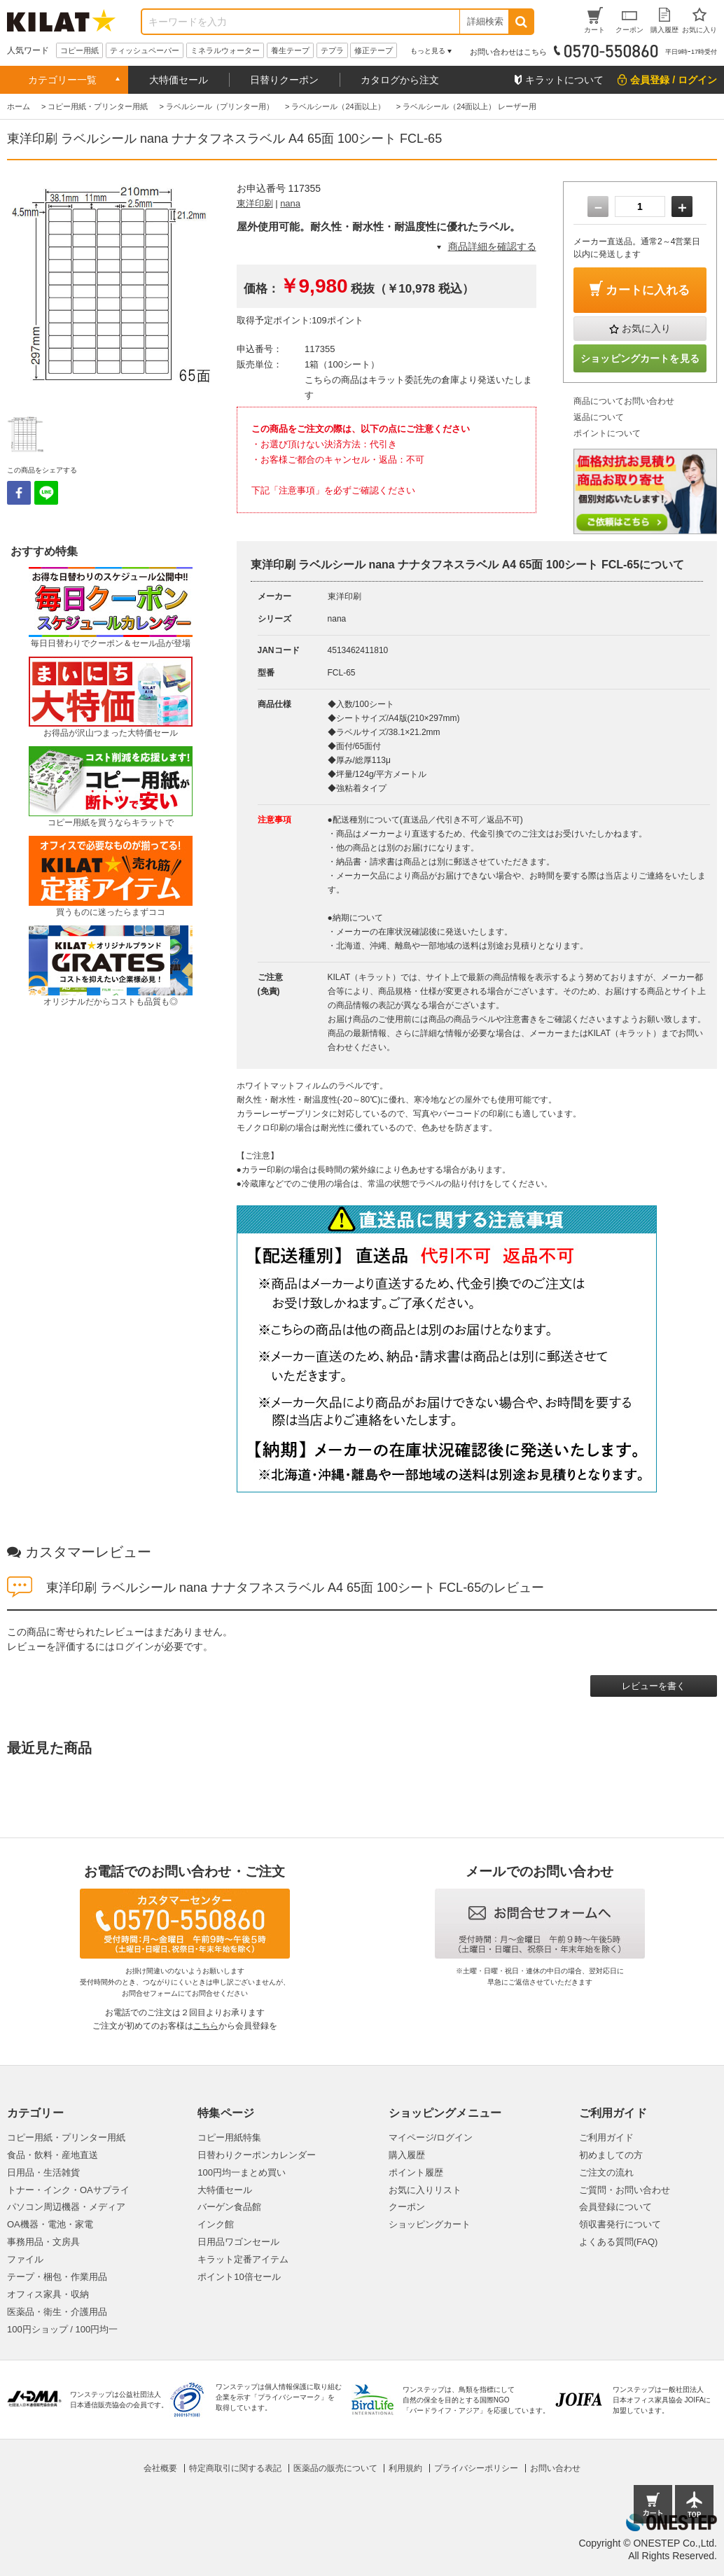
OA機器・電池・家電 (50, 2224)
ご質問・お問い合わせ (624, 2190)
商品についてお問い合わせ (623, 401)
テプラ (332, 50)
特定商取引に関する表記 (235, 2468)
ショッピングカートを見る (639, 358)
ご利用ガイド (606, 2137)
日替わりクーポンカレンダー (256, 2155)
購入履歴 (407, 2155)
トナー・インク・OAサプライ (68, 2190)
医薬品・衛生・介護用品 (57, 2311)
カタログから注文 (400, 79)
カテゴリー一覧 (62, 79)
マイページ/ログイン (431, 2137)
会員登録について (615, 2207)
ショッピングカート (430, 2224)
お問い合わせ (555, 2468)
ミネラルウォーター (225, 50)
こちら (205, 2026)
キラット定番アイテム (242, 2259)
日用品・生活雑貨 (43, 2172)
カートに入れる (648, 290)
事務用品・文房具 (43, 2241)
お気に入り (646, 328)
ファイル (25, 2259)
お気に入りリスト (425, 2190)
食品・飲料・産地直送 (52, 2155)
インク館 (215, 2224)
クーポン (407, 2207)
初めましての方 (611, 2155)
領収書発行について (620, 2224)
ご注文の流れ (606, 2172)
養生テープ (290, 50)
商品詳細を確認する (492, 246)
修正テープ (373, 50)
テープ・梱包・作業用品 (57, 2277)
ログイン (134, 1646)
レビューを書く (653, 1686)
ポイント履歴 (416, 2172)
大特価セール (178, 79)
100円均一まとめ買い (241, 2172)
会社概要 (160, 2468)
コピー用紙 (79, 50)
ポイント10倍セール (238, 2277)
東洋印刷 (255, 203)
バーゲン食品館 (229, 2207)
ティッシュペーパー (144, 50)
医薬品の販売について (335, 2468)
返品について (598, 417)
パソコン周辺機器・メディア (66, 2207)
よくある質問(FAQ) (618, 2241)
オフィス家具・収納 (48, 2294)
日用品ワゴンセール (238, 2241)
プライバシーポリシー (476, 2468)
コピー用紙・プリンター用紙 (66, 2137)
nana (290, 203)
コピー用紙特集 (229, 2137)
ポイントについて (607, 433)
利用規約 (405, 2468)
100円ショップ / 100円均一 (62, 2329)
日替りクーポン (284, 79)
